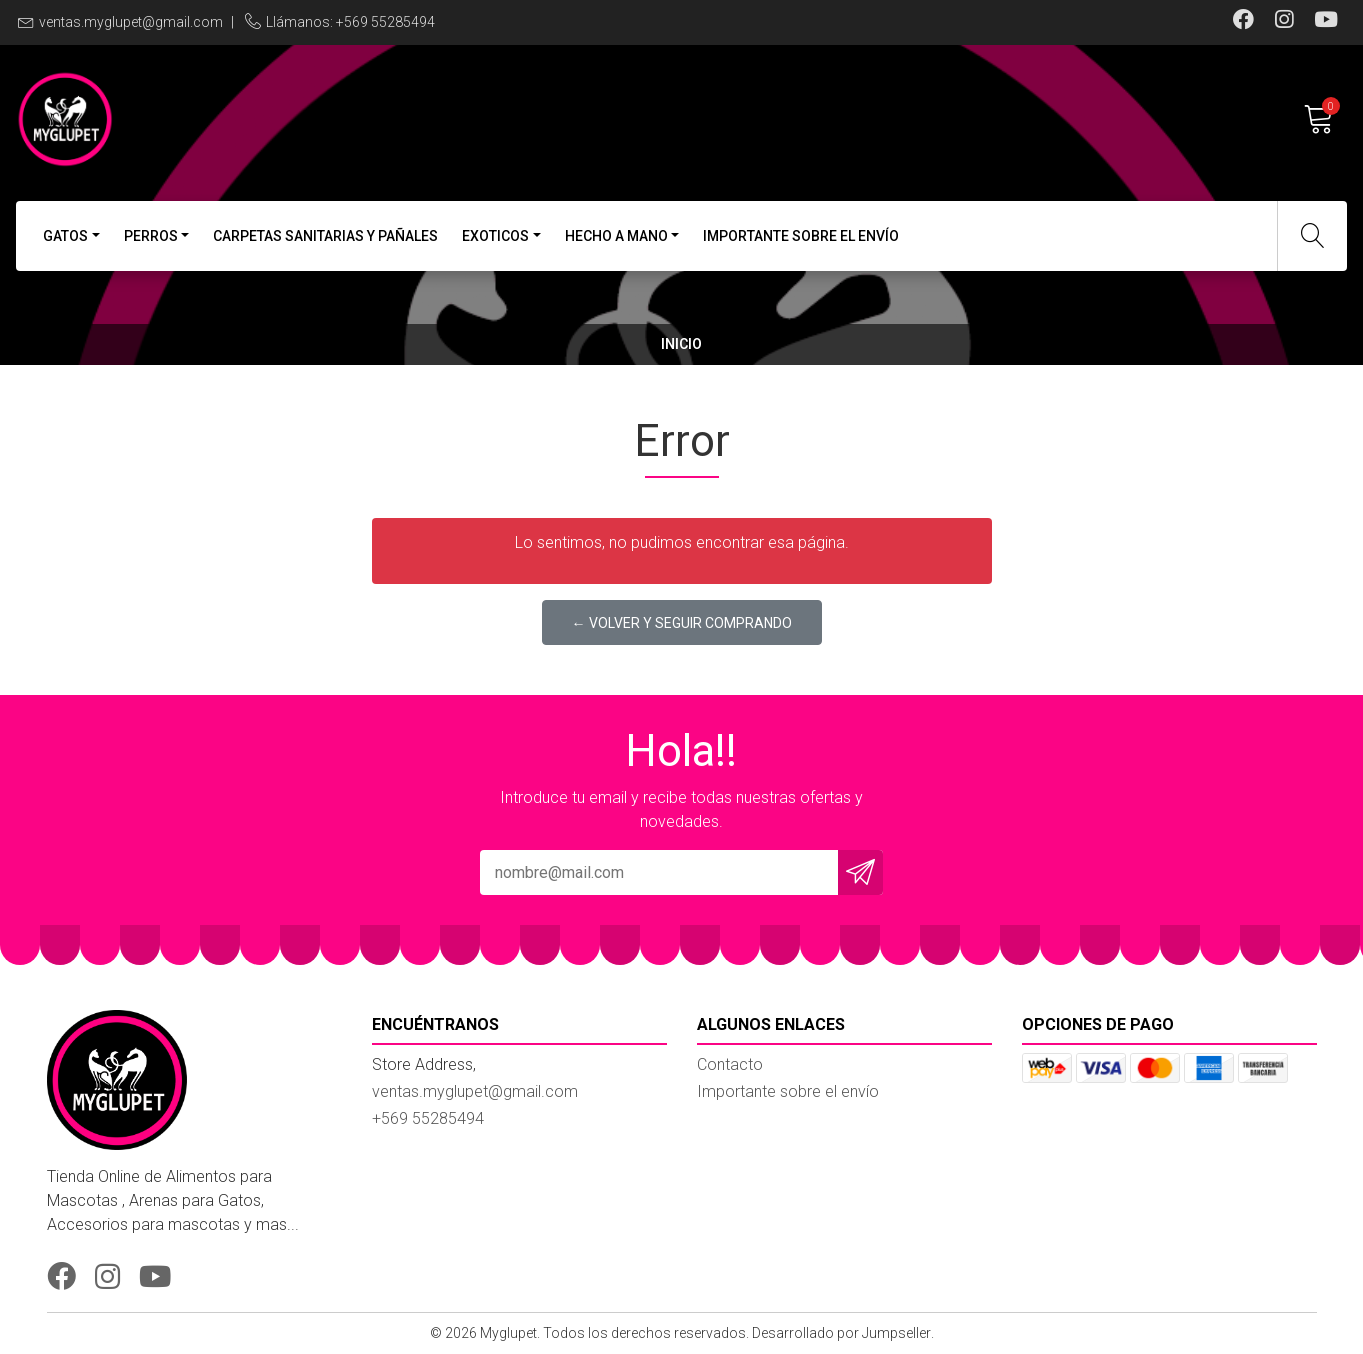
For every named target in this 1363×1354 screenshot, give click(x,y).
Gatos (65, 236)
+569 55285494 (428, 1118)
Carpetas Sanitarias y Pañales (325, 236)
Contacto (730, 1064)
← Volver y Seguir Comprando (682, 623)
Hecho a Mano (616, 236)
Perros (151, 236)
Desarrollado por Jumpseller (841, 1333)
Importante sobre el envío (801, 236)
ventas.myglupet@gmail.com (131, 22)
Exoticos (495, 236)
